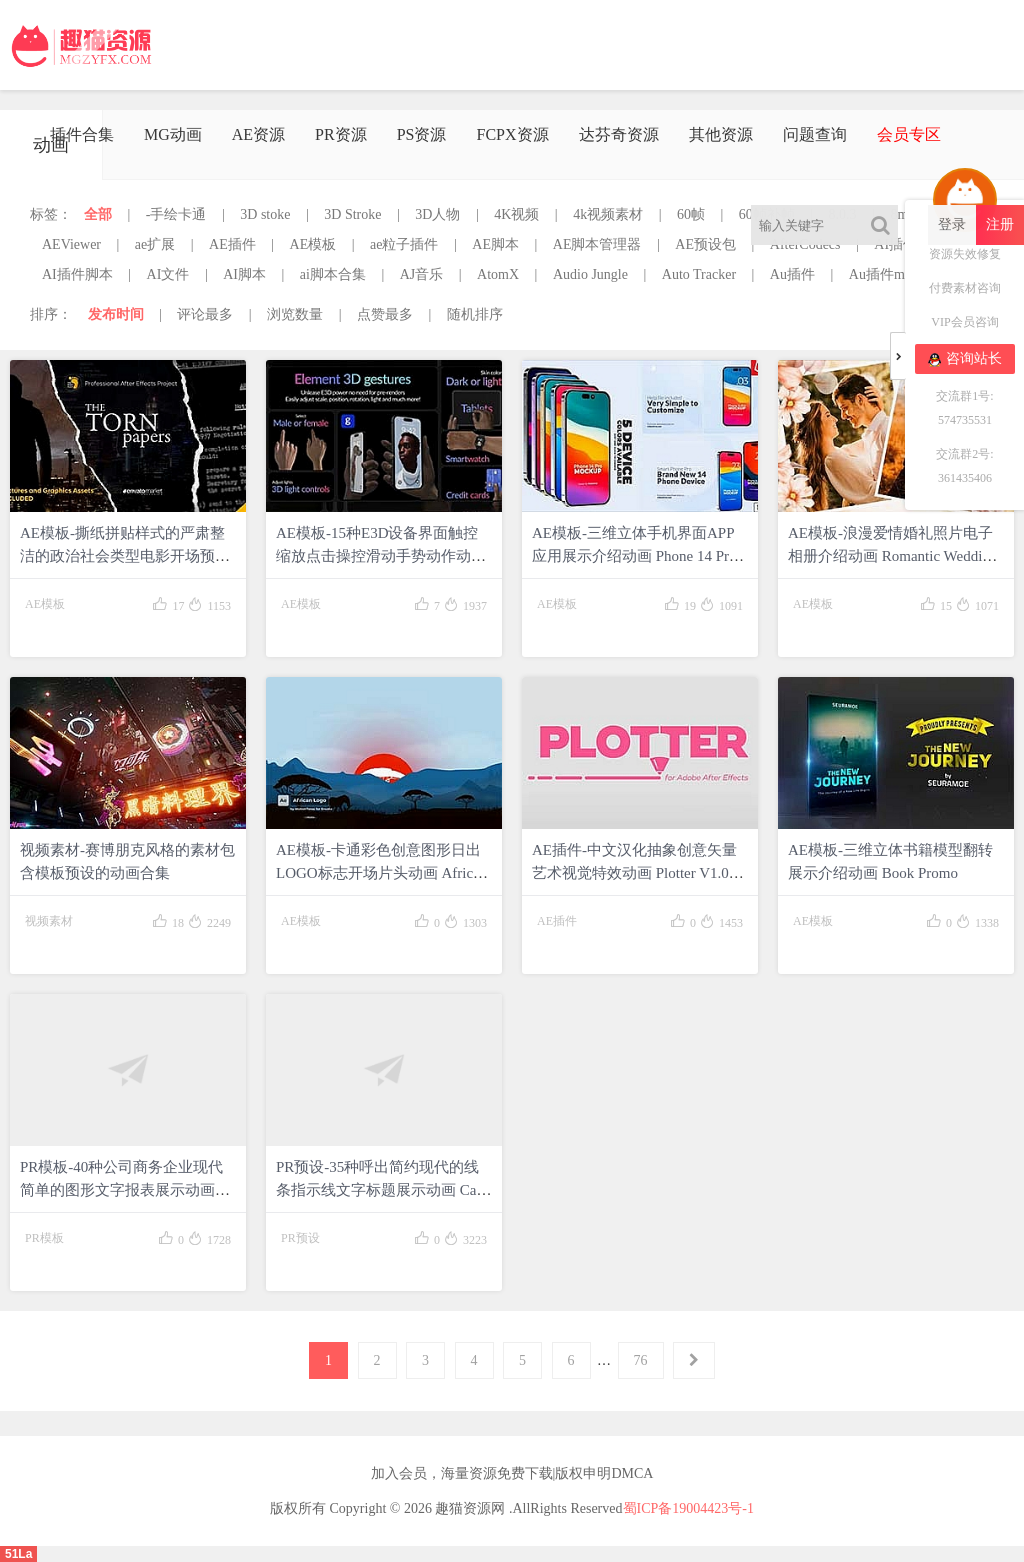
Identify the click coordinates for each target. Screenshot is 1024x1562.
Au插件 (792, 274)
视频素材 (49, 921)
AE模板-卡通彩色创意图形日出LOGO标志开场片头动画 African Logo (381, 873)
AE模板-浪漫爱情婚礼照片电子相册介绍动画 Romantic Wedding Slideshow (892, 556)
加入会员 (399, 1473)
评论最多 (205, 314)
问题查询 (815, 134)
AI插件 (895, 244)
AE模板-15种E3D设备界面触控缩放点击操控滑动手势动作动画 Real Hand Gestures (381, 556)
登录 (952, 224)
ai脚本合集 (333, 274)
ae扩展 (155, 244)
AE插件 (232, 244)
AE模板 (313, 244)
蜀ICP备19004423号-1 (688, 1508)
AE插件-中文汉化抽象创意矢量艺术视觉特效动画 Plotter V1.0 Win (634, 873)
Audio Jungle (590, 274)
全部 (98, 214)
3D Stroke (352, 214)
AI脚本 (244, 274)
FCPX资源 (512, 134)
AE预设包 (705, 244)
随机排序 (475, 314)
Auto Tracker (699, 274)
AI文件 (168, 274)
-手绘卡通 (176, 214)
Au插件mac (883, 274)
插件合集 (82, 134)
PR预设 (300, 1238)
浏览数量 (295, 314)
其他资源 (721, 134)
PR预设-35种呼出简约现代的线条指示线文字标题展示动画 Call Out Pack (380, 1190)
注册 (1000, 224)
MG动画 (173, 134)
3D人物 (437, 214)
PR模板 (44, 1238)
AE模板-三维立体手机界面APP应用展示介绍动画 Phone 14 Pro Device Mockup (634, 556)
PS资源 (422, 134)
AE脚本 (495, 244)
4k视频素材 (608, 214)
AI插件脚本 (77, 274)
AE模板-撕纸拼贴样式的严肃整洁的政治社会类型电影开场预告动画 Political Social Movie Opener (128, 556)
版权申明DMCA (604, 1473)
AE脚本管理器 (597, 244)
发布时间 (116, 314)
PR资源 (341, 134)
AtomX (498, 274)
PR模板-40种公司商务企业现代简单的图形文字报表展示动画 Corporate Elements (121, 1190)
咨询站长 (965, 359)
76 (641, 1360)
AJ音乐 (422, 274)
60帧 (691, 214)
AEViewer (71, 244)
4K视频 (516, 214)
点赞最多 (385, 314)
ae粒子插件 (404, 244)
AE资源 (258, 134)
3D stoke (265, 214)
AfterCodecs (805, 244)
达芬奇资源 (619, 134)
